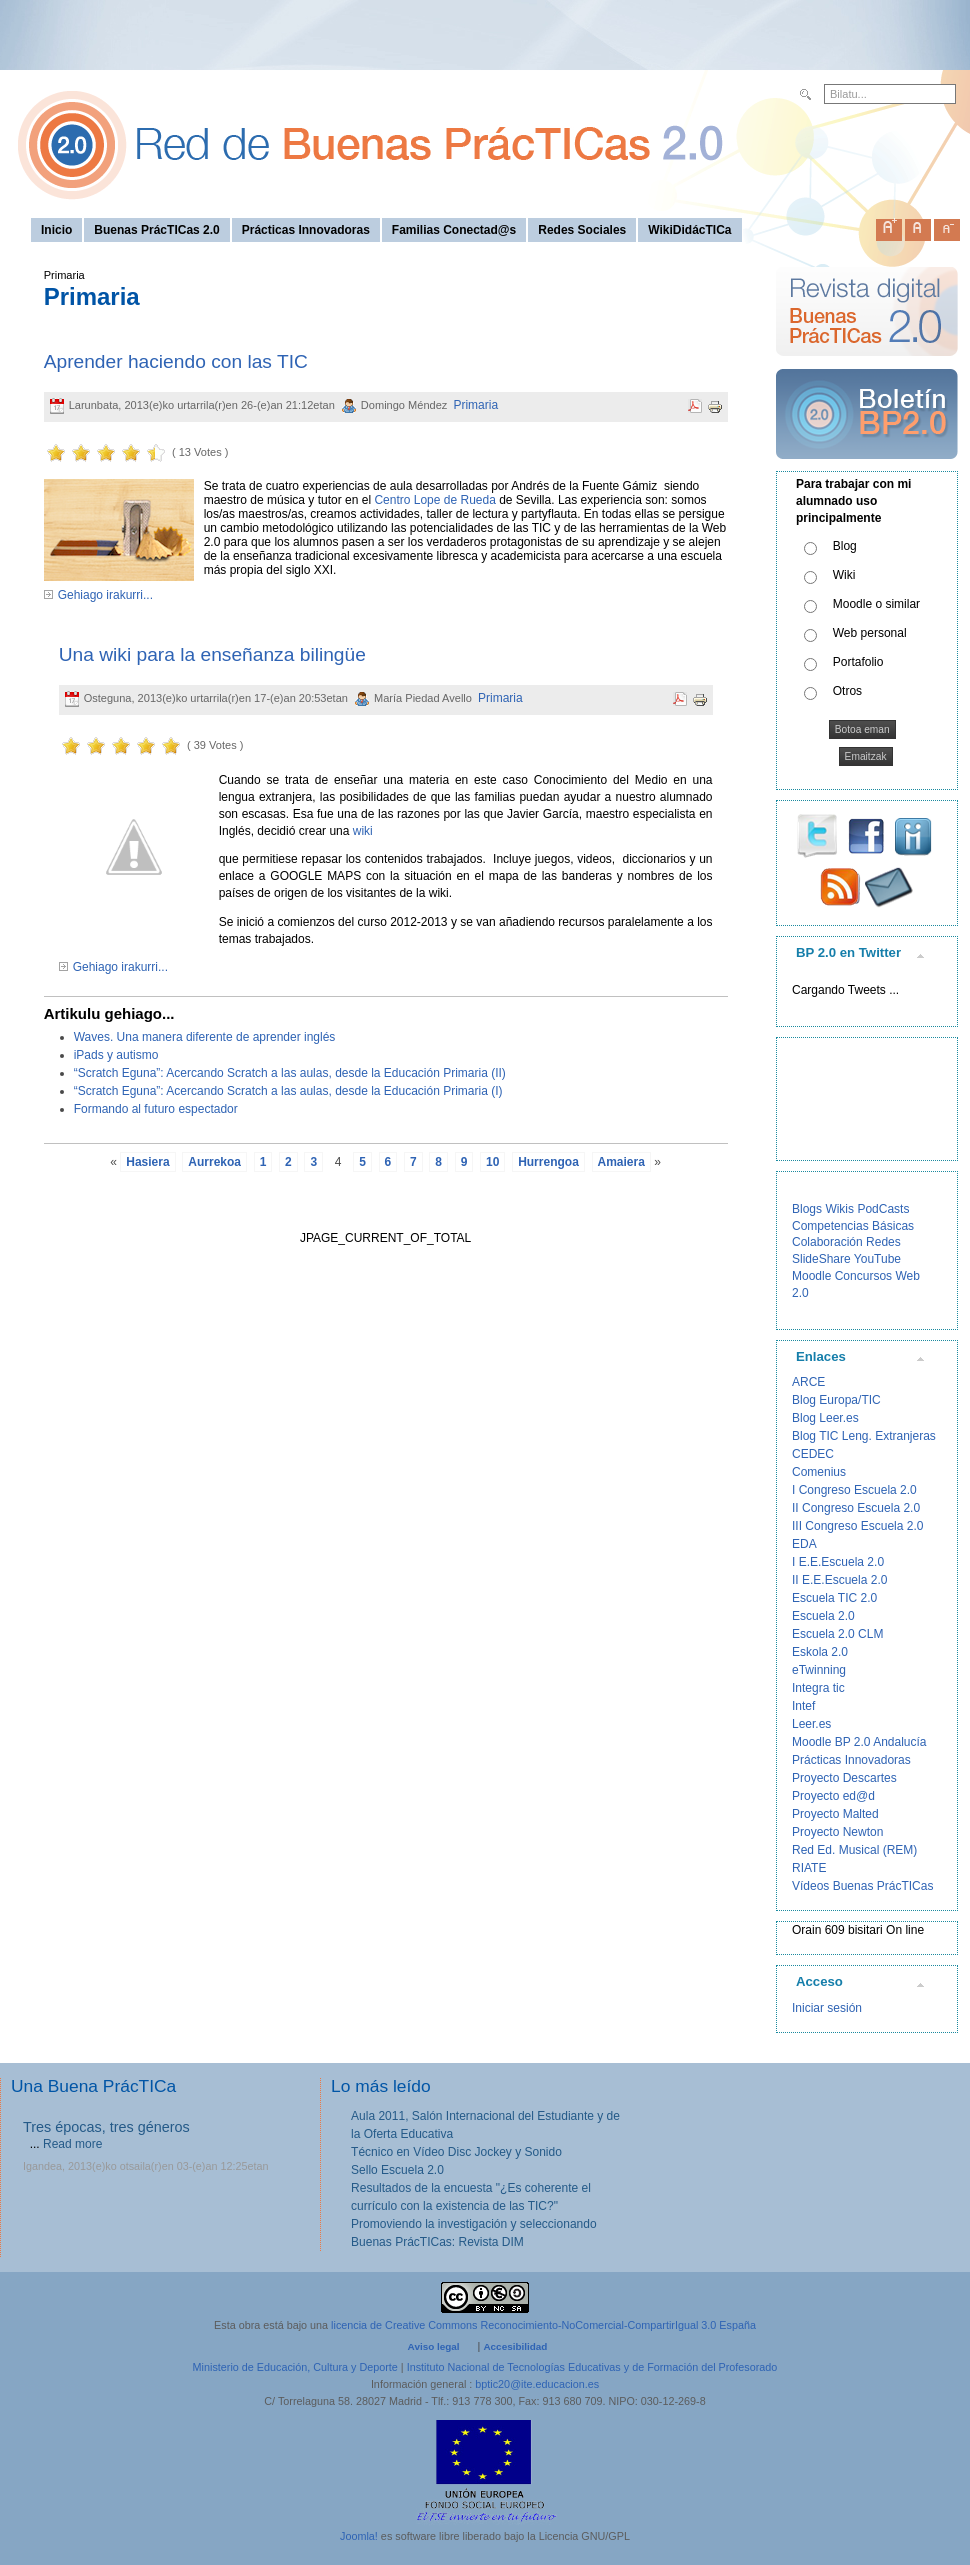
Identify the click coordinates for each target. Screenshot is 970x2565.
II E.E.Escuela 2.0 (839, 1580)
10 (492, 1162)
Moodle (811, 1276)
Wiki (844, 575)
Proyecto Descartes (844, 1778)
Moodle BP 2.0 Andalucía (859, 1742)
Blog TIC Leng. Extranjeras (864, 1436)
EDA (804, 1544)
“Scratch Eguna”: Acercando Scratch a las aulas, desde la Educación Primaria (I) (288, 1091)
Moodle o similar (876, 604)
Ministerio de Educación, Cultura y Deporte (295, 2367)
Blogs (807, 1209)
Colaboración (827, 1242)
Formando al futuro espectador (156, 1109)
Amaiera (621, 1162)
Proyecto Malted (835, 1814)
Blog (845, 546)
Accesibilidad (515, 2346)
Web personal (870, 633)
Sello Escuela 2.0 (397, 2170)
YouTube (877, 1259)
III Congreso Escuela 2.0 (857, 1526)
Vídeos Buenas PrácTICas (862, 1886)
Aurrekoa (214, 1162)
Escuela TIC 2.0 (834, 1598)
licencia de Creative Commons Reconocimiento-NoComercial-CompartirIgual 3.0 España (543, 2325)
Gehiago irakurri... (105, 595)
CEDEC (813, 1454)
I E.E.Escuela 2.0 (838, 1562)
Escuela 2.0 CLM (837, 1634)
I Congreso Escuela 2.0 (854, 1490)
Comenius (819, 1472)
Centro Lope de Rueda (434, 500)
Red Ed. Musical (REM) (854, 1850)
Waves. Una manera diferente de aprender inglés (205, 1037)
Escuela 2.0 (823, 1616)
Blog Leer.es (825, 1418)
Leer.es (811, 1724)
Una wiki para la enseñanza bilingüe (212, 654)
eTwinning (819, 1670)
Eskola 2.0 (820, 1652)
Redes (883, 1242)
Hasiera (147, 1162)
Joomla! (359, 2536)
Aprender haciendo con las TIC (176, 361)
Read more (72, 2144)
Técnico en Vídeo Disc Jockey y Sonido (456, 2152)
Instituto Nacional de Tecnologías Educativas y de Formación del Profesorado (592, 2367)
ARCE (808, 1382)
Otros (847, 691)
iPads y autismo (116, 1055)
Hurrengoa (548, 1162)
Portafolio (858, 662)
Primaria (475, 405)
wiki (360, 831)
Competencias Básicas (853, 1226)
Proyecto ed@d (833, 1796)
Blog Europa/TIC (836, 1400)
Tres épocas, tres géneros (106, 2127)
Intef (803, 1706)
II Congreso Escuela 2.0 (856, 1508)
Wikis (839, 1209)
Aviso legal (434, 2346)
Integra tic (818, 1688)
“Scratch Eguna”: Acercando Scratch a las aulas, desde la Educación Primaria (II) (290, 1073)
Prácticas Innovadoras (851, 1760)
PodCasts (883, 1209)
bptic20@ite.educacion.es (537, 2384)
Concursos (863, 1276)
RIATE (809, 1868)
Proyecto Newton (837, 1832)
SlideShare (821, 1259)
